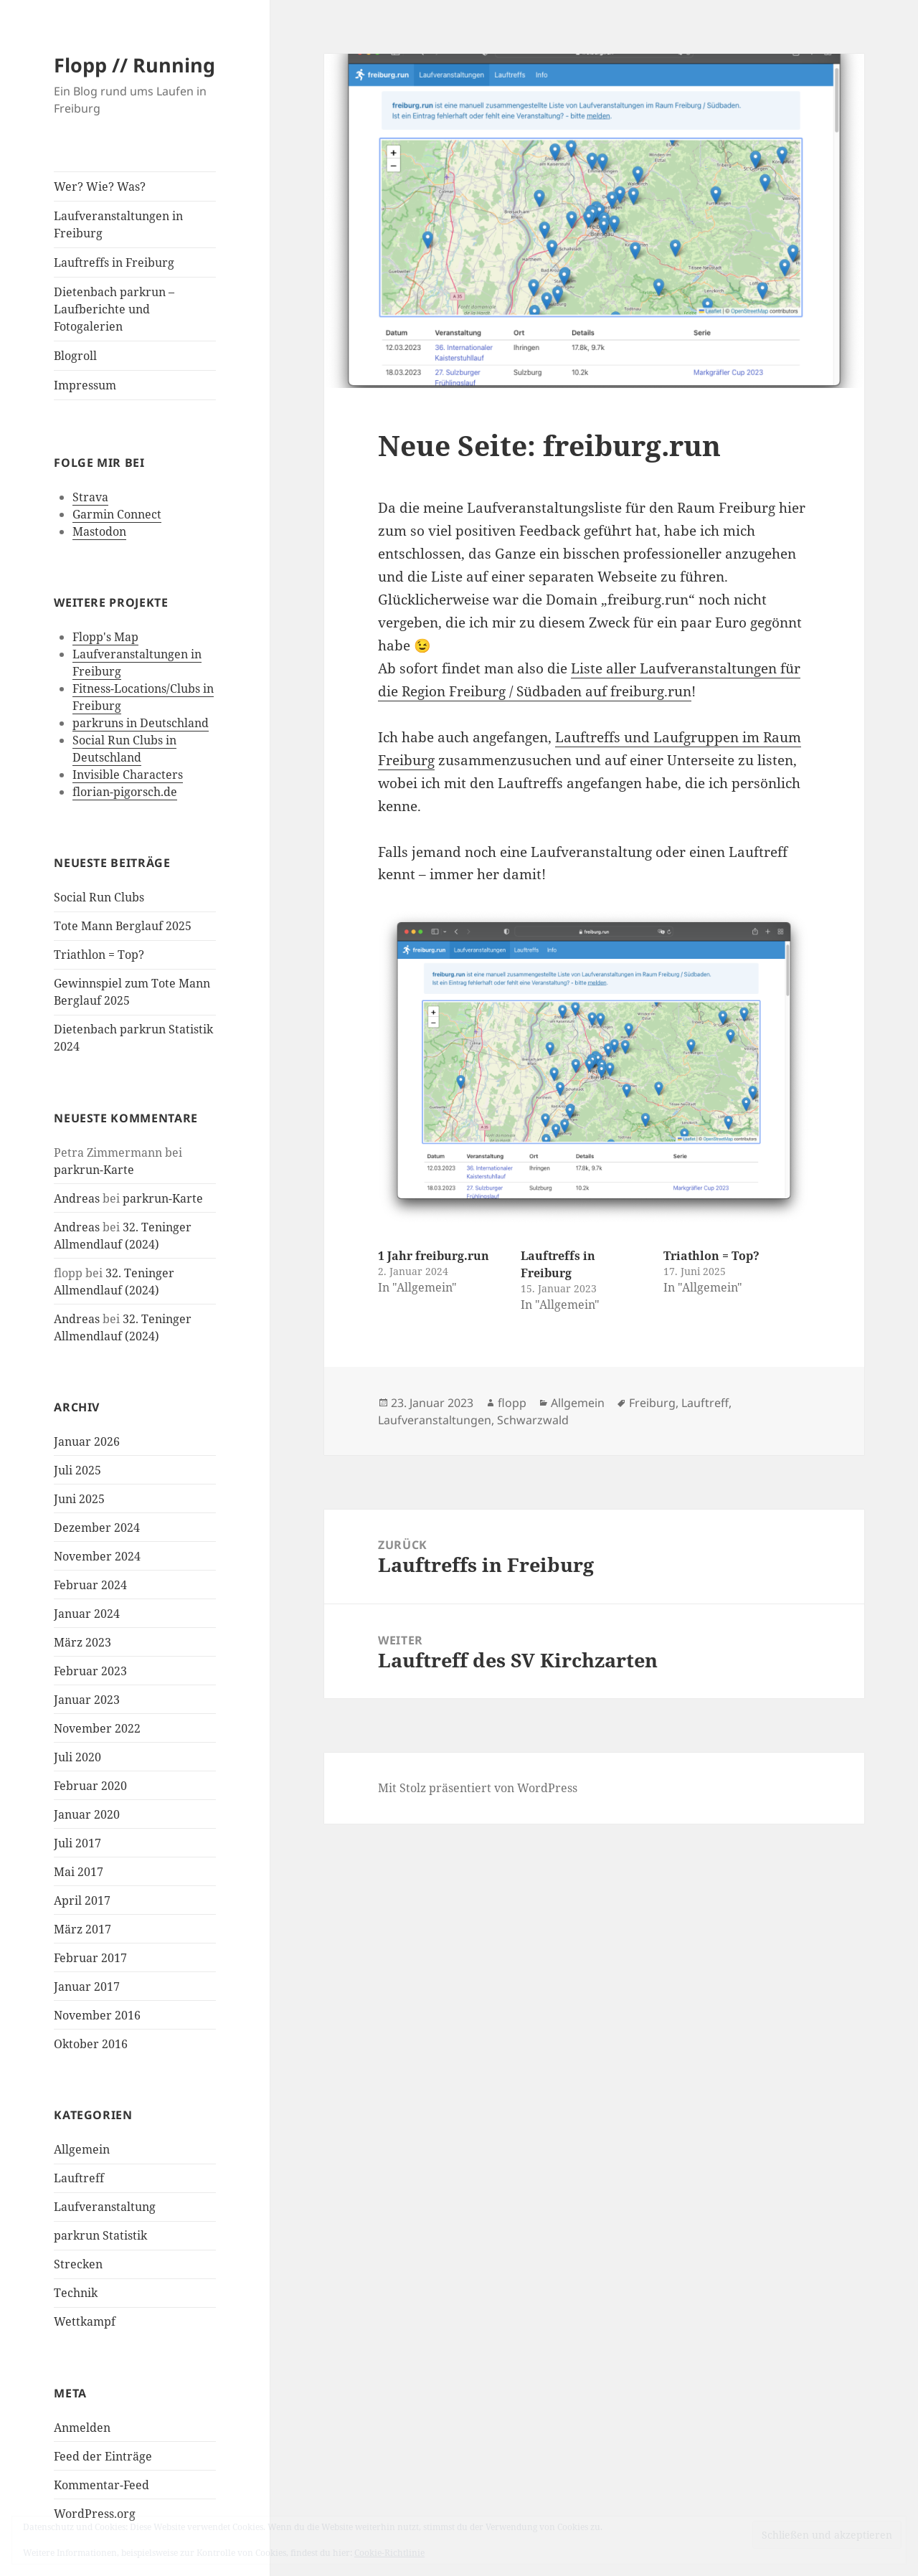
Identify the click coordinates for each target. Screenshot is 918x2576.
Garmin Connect (116, 514)
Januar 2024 (87, 1613)
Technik (76, 2293)
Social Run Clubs (99, 897)
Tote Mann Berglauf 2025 (122, 926)
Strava (90, 497)
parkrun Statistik (100, 2235)
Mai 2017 (78, 1872)
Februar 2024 (90, 1585)
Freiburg (652, 1403)
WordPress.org (95, 2513)
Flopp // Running (134, 65)
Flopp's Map (105, 637)
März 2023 (82, 1642)
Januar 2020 (87, 1814)
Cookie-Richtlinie (389, 2553)
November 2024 (97, 1556)
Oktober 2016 (91, 2044)
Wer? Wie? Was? (100, 186)
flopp (512, 1403)
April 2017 (82, 1900)
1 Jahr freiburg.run (433, 1256)
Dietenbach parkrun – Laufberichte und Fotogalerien (114, 309)
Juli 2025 (77, 1470)
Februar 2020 (90, 1786)
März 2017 (82, 1929)
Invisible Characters (127, 774)
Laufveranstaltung (105, 2207)
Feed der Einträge (103, 2456)
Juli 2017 (77, 1843)
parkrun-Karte (94, 1170)
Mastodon (99, 531)
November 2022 (97, 1728)
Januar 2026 (87, 1441)
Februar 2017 (90, 1958)
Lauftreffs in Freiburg (114, 262)
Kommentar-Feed (101, 2485)
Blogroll (75, 356)
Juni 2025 (79, 1499)
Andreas (77, 1198)
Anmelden (82, 2427)
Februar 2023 (90, 1671)
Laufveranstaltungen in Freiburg (118, 224)
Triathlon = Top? (99, 954)
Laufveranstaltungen (434, 1420)
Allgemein (82, 2149)
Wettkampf (84, 2321)
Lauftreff (79, 2178)
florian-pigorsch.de (124, 792)
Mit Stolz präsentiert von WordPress (477, 1788)
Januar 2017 (87, 1986)
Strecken (78, 2264)
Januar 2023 (87, 1700)
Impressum (85, 385)
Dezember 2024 (97, 1527)
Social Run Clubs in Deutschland (124, 748)
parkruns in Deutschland (140, 723)
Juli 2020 (77, 1757)
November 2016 (97, 2015)
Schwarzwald (533, 1420)
